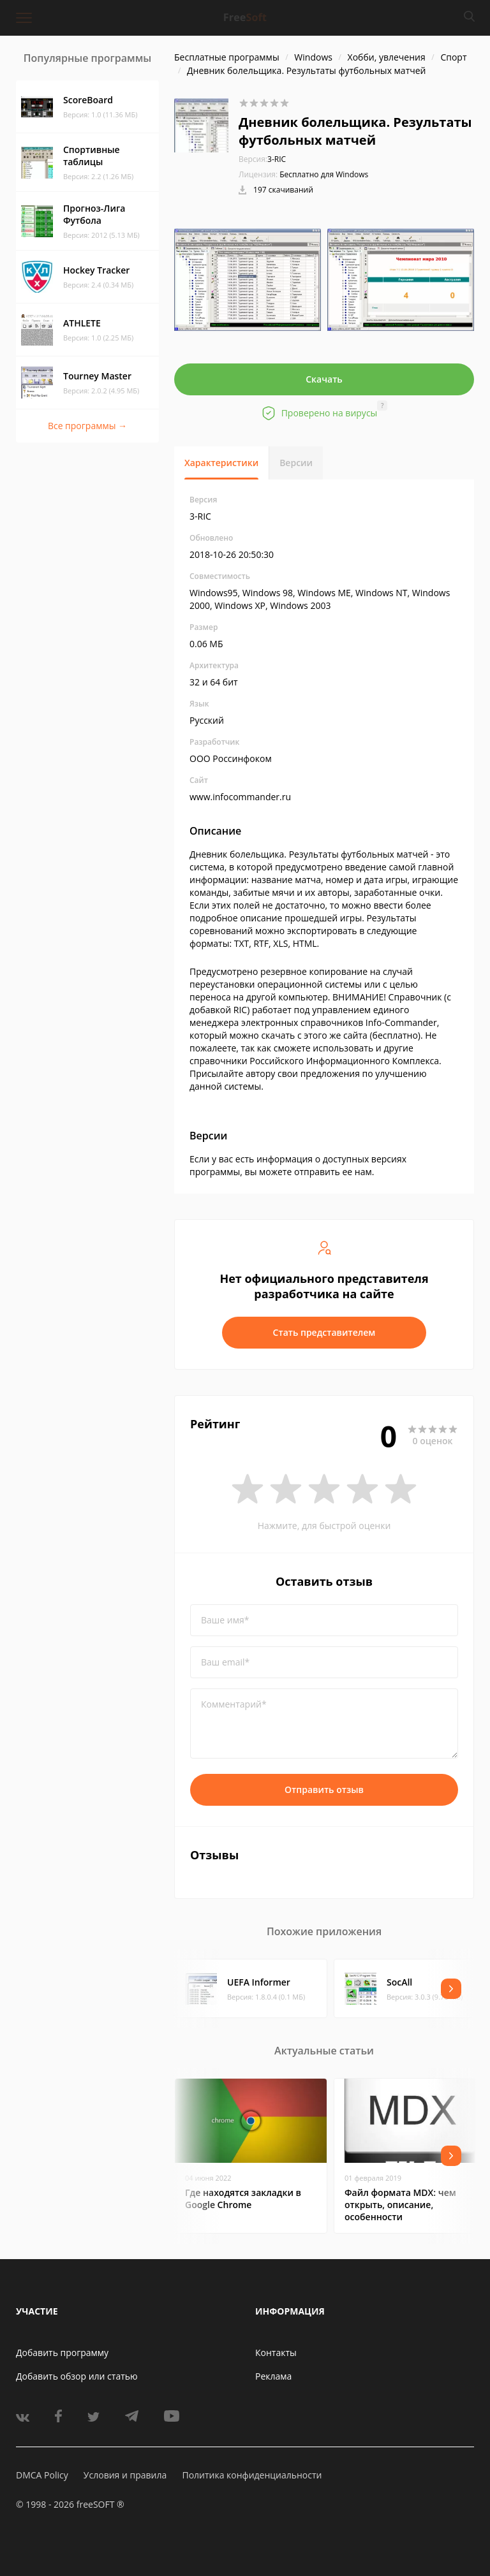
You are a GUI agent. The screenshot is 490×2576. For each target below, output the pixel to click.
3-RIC (262, 159)
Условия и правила (125, 2475)
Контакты (276, 2352)
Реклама (273, 2376)
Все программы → (87, 426)
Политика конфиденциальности (252, 2475)
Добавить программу (62, 2352)
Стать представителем (324, 1332)
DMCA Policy (42, 2475)
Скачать (324, 379)
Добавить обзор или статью (77, 2376)
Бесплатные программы (226, 57)
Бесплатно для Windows (323, 174)
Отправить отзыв (324, 1789)
